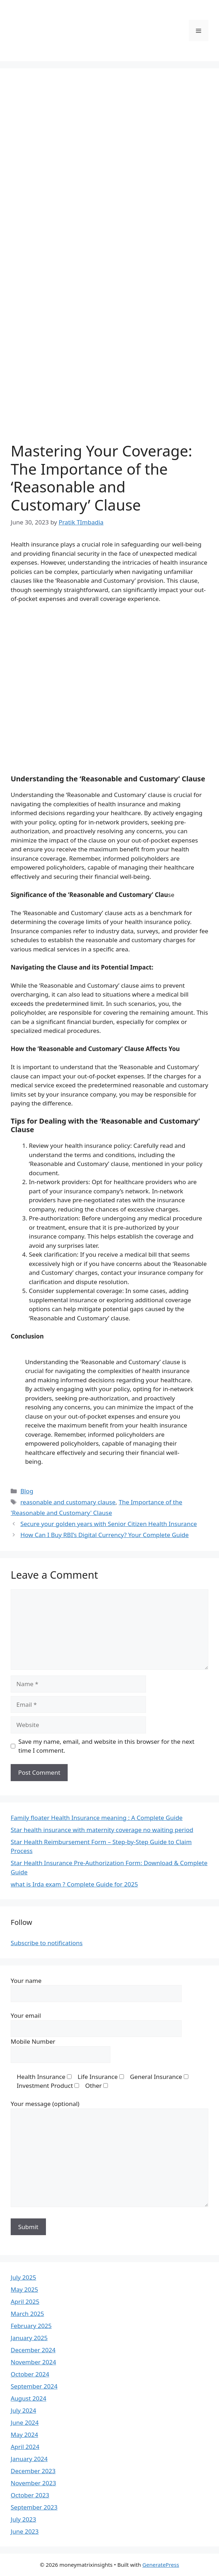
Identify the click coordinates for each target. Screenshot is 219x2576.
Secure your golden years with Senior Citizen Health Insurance (108, 1524)
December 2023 (33, 2471)
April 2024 (25, 2447)
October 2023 (30, 2495)
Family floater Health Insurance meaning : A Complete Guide (97, 1818)
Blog (26, 1491)
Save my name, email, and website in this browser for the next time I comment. (106, 1746)
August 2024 (28, 2398)
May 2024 (24, 2434)
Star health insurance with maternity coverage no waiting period (102, 1830)
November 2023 (33, 2483)
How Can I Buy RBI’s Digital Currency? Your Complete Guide (104, 1535)
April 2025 (25, 2301)
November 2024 (33, 2362)
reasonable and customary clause (67, 1502)
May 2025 (24, 2289)
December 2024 (33, 2350)
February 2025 (31, 2326)
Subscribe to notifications (47, 1943)
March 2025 (27, 2314)
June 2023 (25, 2531)
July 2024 (23, 2410)
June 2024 (25, 2422)
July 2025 (23, 2277)
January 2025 (29, 2338)
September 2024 (34, 2386)
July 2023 (23, 2519)
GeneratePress (160, 2564)
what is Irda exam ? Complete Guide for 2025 (74, 1884)
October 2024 (30, 2374)
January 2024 (29, 2459)
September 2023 (34, 2507)
